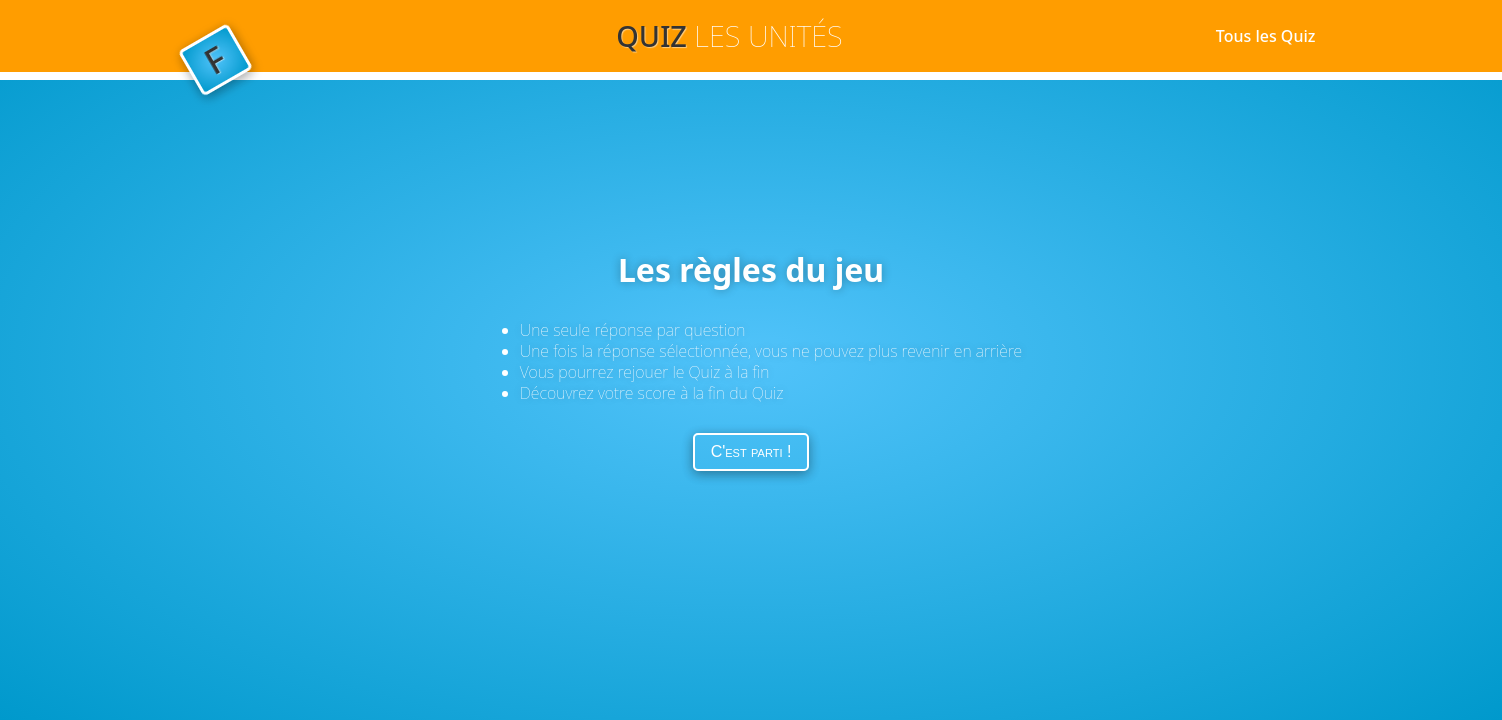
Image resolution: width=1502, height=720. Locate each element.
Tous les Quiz (1266, 36)
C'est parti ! (751, 451)
